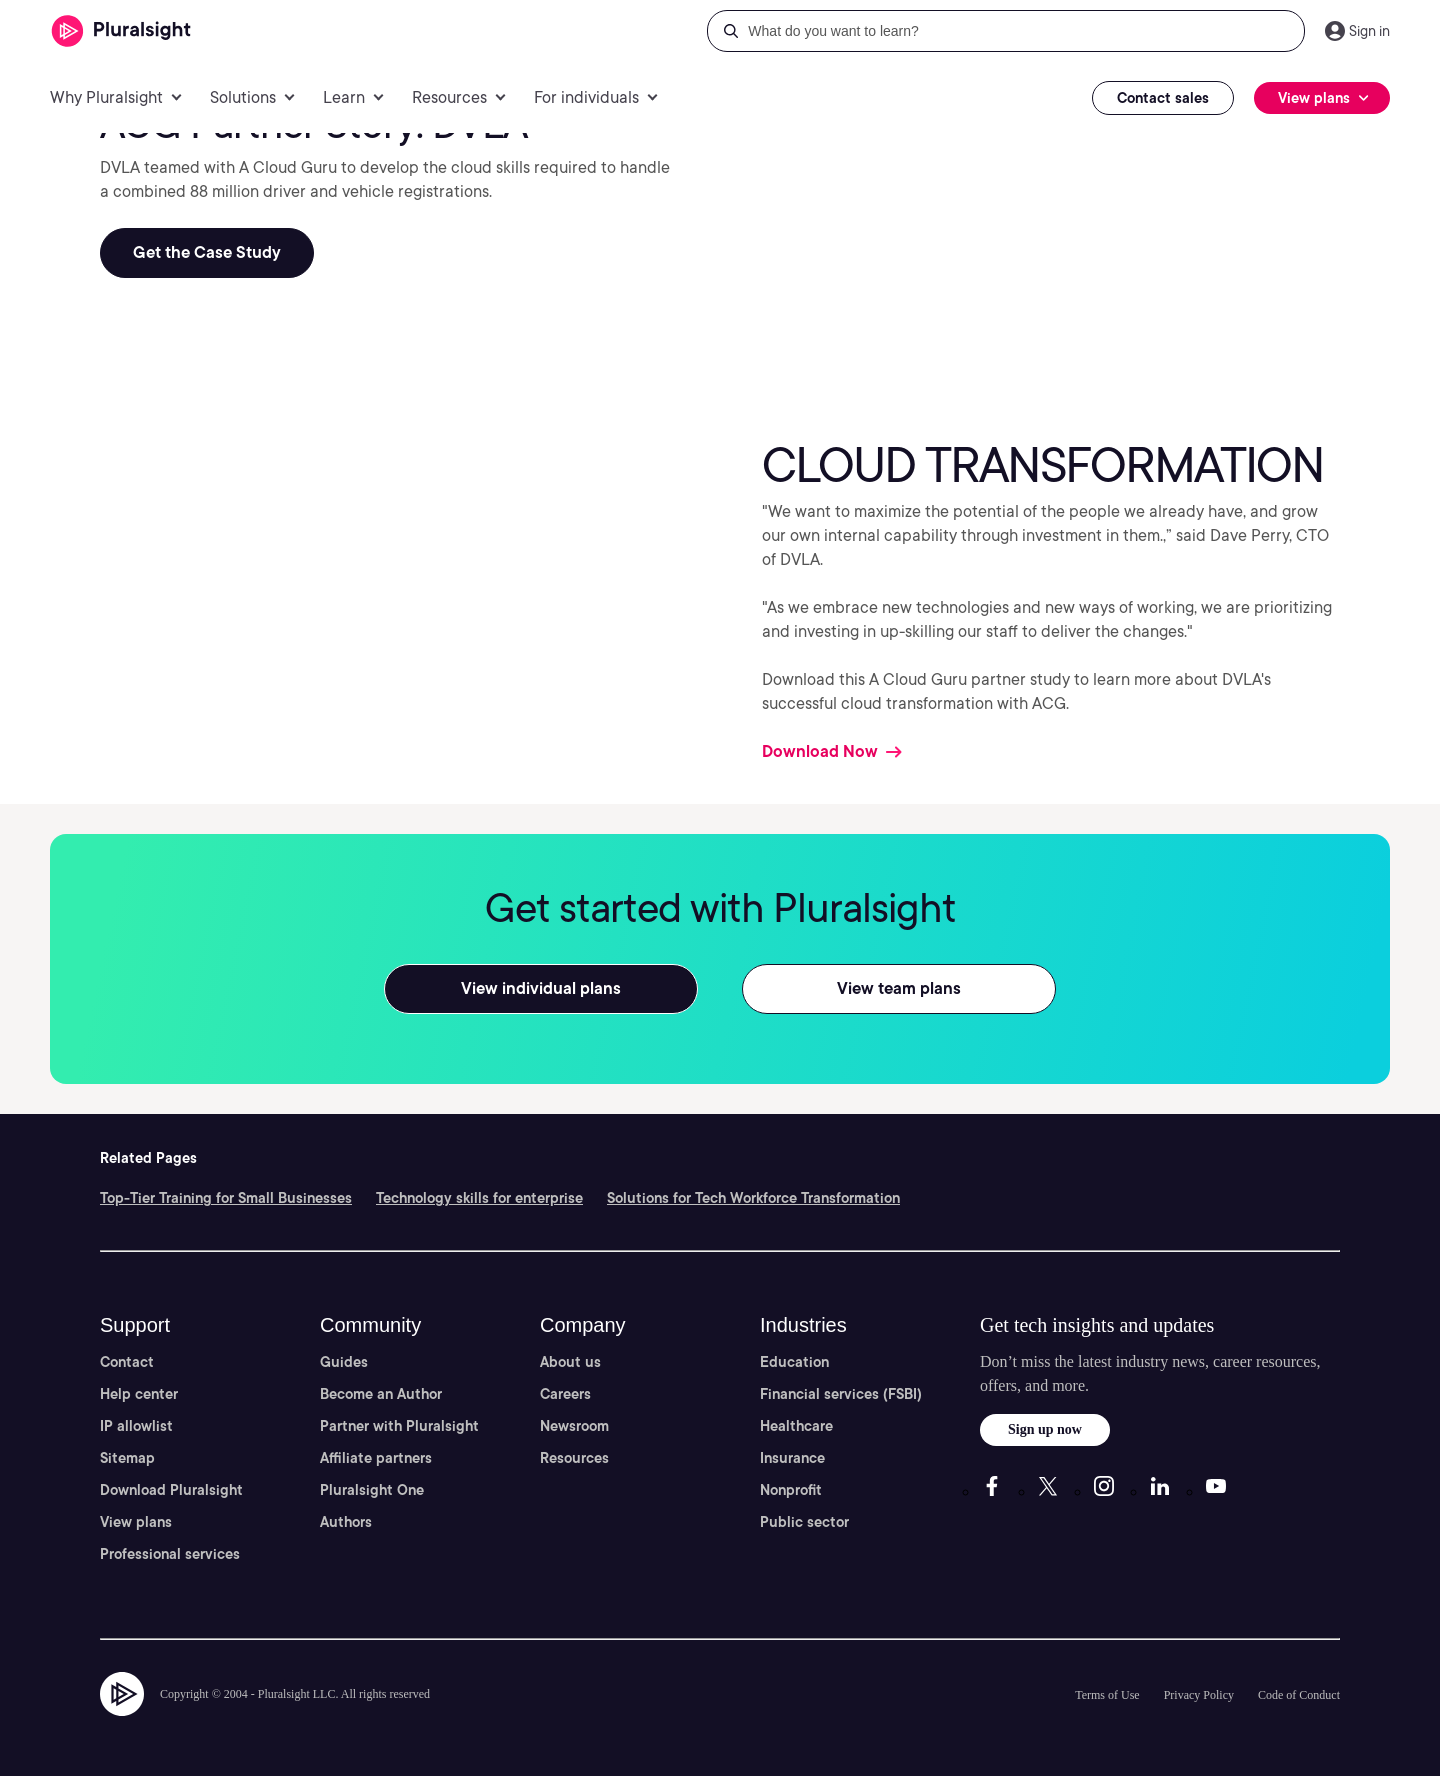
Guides (344, 1362)
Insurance (792, 1458)
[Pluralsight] (121, 31)
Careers (565, 1394)
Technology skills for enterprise (479, 1198)
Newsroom (574, 1426)
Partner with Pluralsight (399, 1426)
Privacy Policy (1199, 1695)
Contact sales (1163, 98)
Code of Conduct (1299, 1695)
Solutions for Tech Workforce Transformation (753, 1198)
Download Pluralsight (171, 1490)
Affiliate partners (376, 1458)
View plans (136, 1522)
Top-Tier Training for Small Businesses (226, 1198)
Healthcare (796, 1426)
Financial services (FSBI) (841, 1394)
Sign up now (1045, 1429)
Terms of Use (1107, 1695)
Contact (127, 1362)
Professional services (170, 1554)
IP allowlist (136, 1426)
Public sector (804, 1522)
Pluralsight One (372, 1490)
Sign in (1369, 31)
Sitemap (127, 1458)
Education (794, 1362)
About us (570, 1362)
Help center (139, 1394)
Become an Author (381, 1394)
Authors (346, 1522)
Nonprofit (791, 1490)
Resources (574, 1458)
